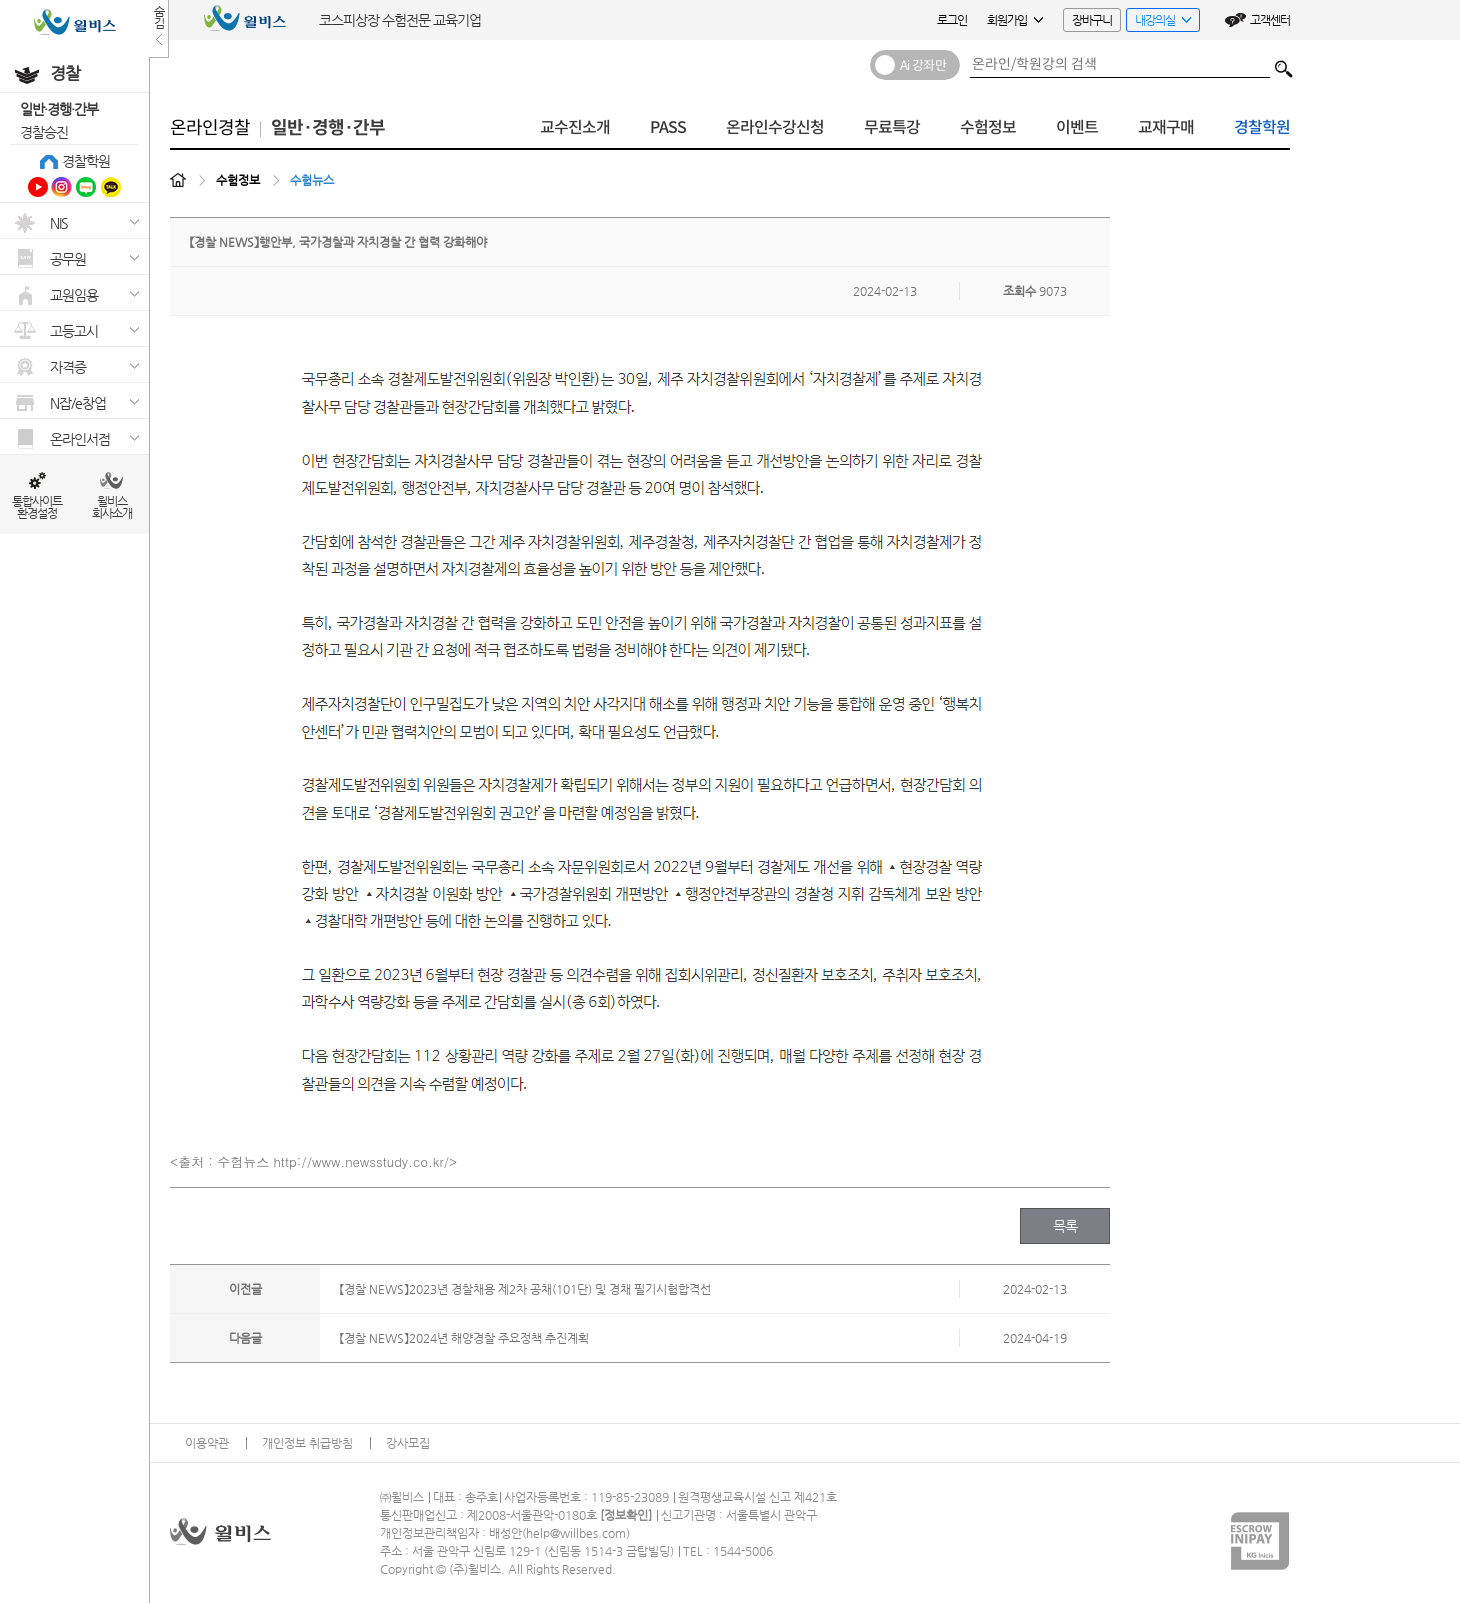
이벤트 (1077, 127)
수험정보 (988, 127)
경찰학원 (86, 161)
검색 (1284, 64)
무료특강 (892, 127)
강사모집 (408, 1443)
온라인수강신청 (775, 127)
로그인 (952, 20)
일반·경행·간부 (59, 109)
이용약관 (207, 1443)
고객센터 (1270, 20)
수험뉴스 (312, 180)
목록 (1065, 1226)
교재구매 (1166, 127)
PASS (668, 127)
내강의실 (1158, 22)
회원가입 (1015, 20)
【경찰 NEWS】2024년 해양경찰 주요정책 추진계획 (464, 1338)
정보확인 (626, 1515)
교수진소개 (575, 127)
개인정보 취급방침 (307, 1443)
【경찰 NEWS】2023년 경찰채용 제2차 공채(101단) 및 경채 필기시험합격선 (525, 1289)
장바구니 (1092, 20)
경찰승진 (44, 132)
